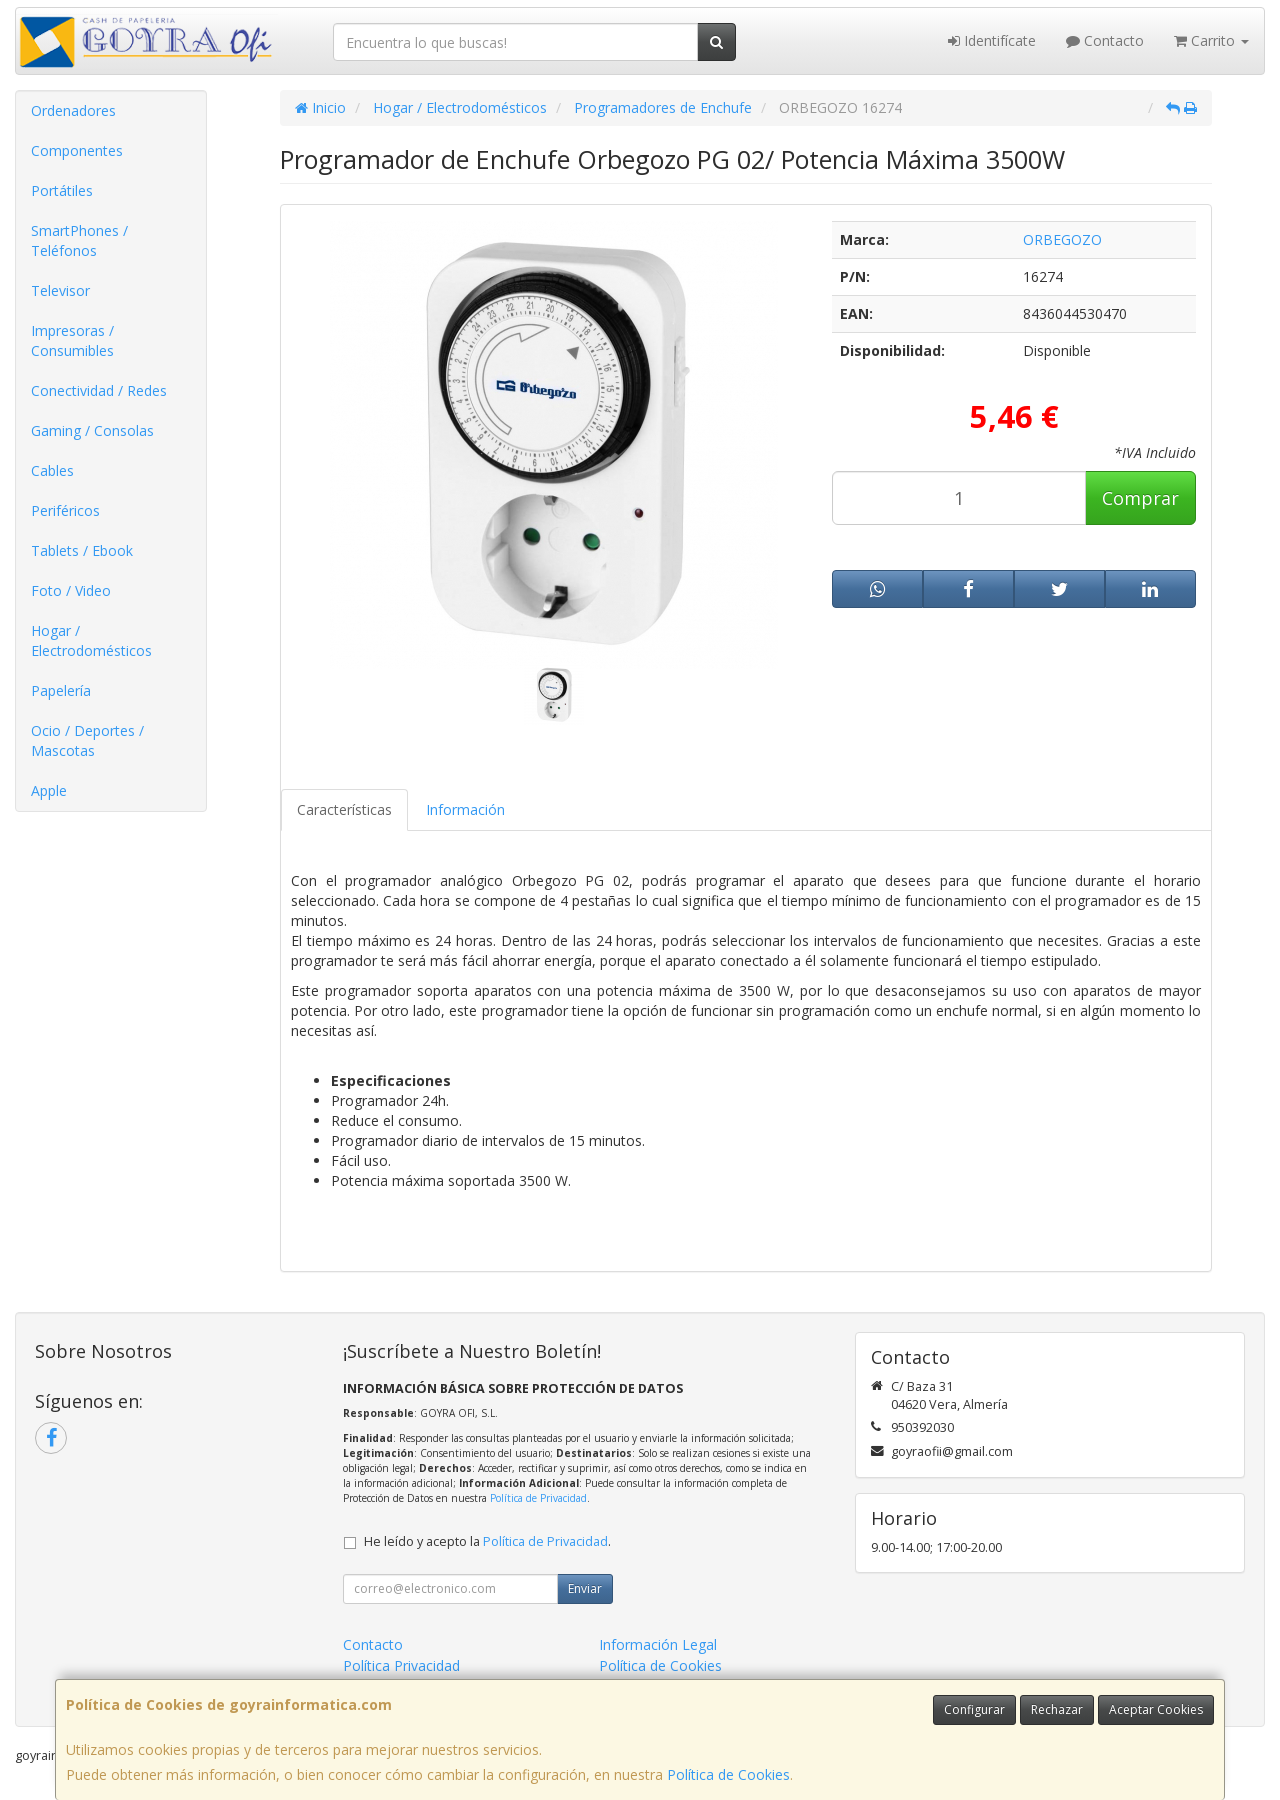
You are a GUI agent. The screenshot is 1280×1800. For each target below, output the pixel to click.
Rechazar (1057, 1709)
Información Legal (658, 1644)
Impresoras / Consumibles (72, 340)
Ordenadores (73, 110)
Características (344, 809)
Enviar (585, 1588)
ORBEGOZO (1062, 239)
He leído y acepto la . (487, 1541)
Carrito (1211, 40)
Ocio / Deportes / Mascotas (87, 740)
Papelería (61, 690)
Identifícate (992, 40)
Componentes (77, 150)
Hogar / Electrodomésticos (91, 640)
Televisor (60, 290)
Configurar (974, 1709)
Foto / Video (71, 590)
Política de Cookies (728, 1774)
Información (465, 809)
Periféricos (65, 510)
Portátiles (62, 190)
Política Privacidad (401, 1665)
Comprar (1140, 498)
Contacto (1105, 40)
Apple (49, 790)
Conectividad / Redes (99, 390)
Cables (52, 470)
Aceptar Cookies (1156, 1709)
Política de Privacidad (538, 1498)
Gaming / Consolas (92, 430)
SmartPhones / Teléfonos (79, 240)
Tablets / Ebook (82, 550)
